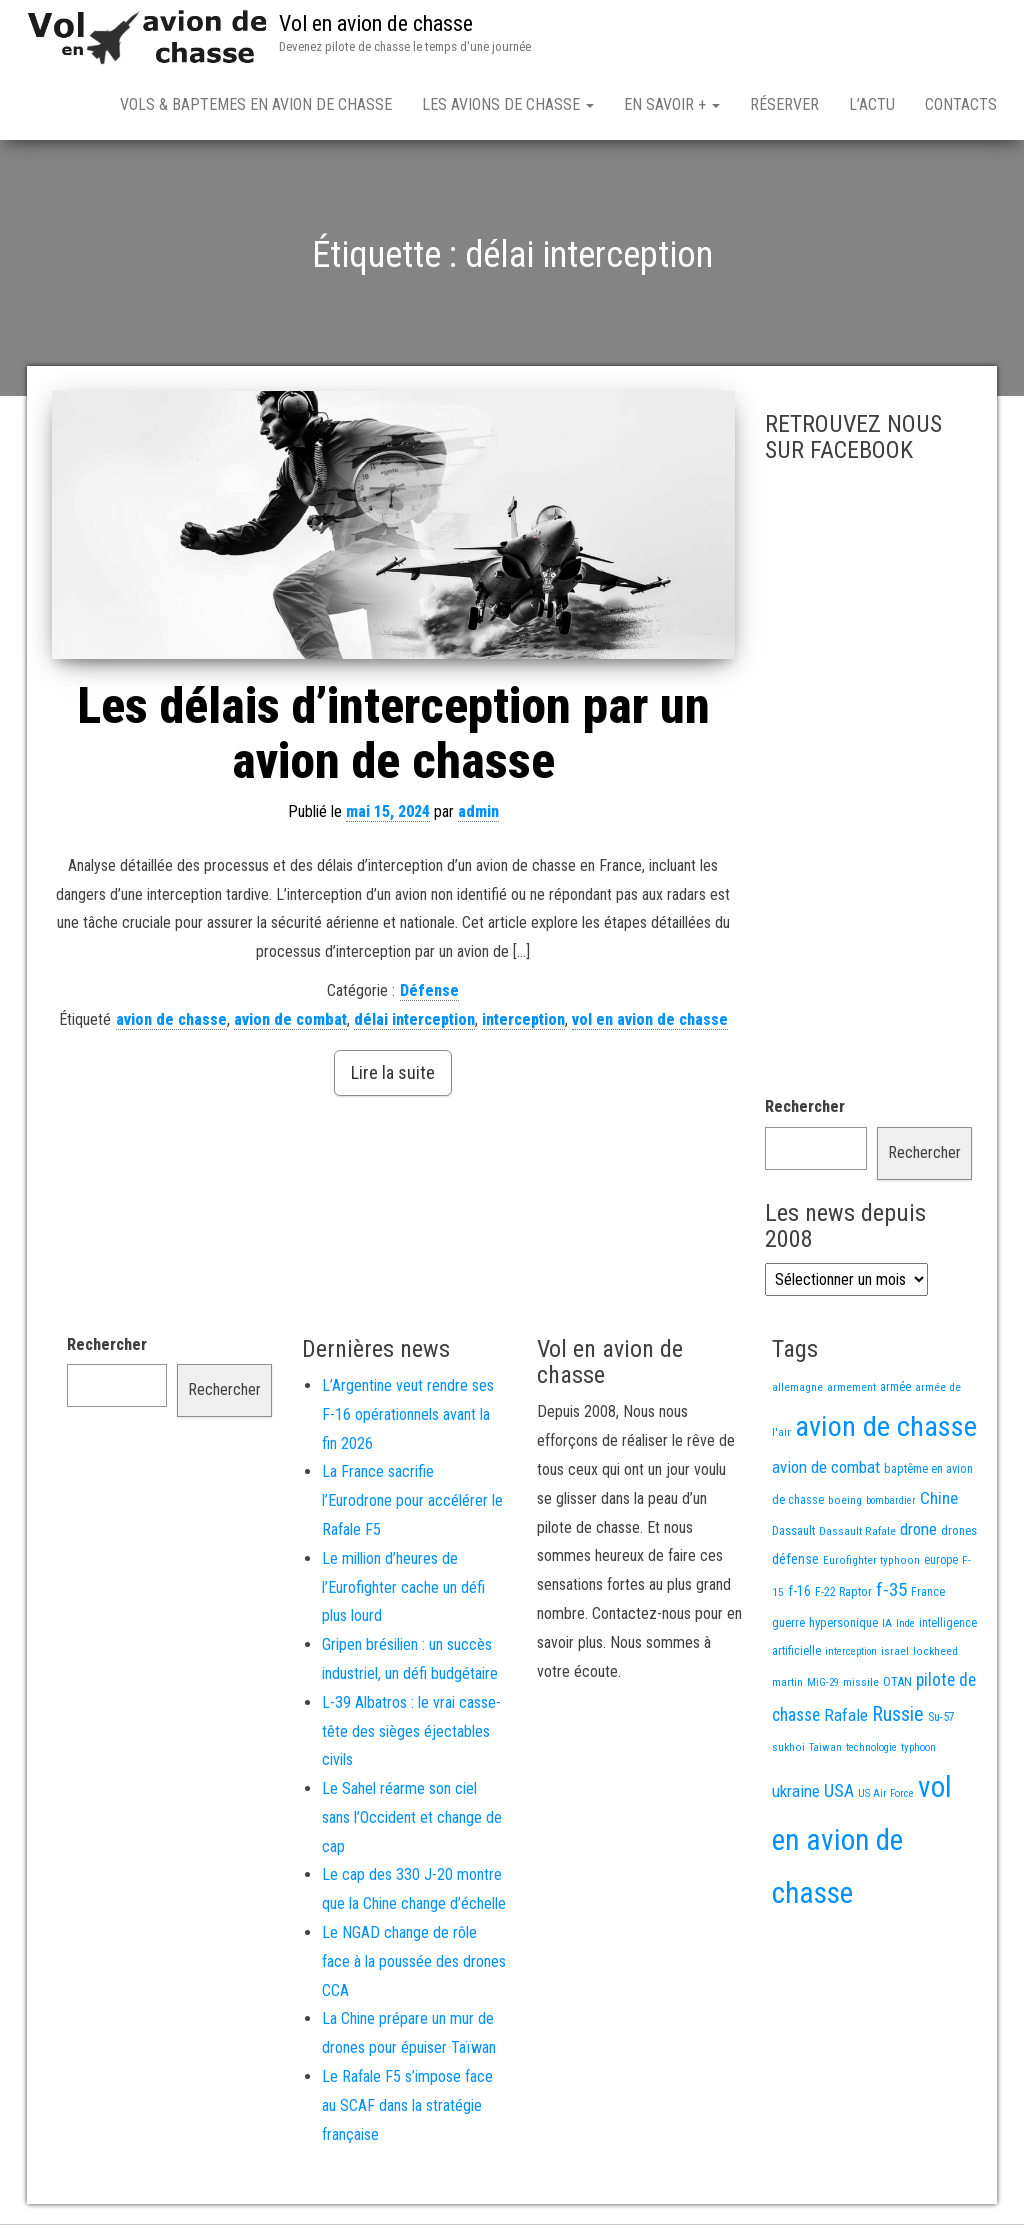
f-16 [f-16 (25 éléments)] (799, 1595)
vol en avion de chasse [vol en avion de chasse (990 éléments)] (862, 1844)
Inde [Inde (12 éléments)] (905, 1627)
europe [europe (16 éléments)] (941, 1564)
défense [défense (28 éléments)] (795, 1563)
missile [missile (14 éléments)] (861, 1686)
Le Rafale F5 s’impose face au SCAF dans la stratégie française (407, 2109)
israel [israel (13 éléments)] (895, 1655)
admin (478, 815)
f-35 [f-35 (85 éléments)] (891, 1593)
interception (523, 1023)
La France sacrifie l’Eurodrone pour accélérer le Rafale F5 (412, 1504)
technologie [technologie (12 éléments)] (871, 1751)
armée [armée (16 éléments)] (895, 1391)
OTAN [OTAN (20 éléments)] (897, 1685)
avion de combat (290, 1023)
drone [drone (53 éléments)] (918, 1533)
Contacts (961, 104)
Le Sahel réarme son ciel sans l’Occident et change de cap (412, 1821)
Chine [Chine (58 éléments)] (939, 1502)
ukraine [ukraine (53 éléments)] (796, 1795)
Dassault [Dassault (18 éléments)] (793, 1534)
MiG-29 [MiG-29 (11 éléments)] (823, 1686)
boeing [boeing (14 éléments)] (845, 1504)
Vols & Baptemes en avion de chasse (256, 104)
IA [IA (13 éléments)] (887, 1627)
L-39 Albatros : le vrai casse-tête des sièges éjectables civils (411, 1735)
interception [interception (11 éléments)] (851, 1655)
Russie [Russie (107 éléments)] (898, 1718)
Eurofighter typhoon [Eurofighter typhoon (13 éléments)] (871, 1564)
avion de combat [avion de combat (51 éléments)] (826, 1471)
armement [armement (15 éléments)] (851, 1391)
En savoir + (672, 104)
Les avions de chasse (508, 104)
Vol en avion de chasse (376, 23)
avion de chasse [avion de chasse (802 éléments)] (886, 1430)
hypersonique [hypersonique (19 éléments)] (843, 1626)
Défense (429, 994)
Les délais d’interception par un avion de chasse (393, 737)
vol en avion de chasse (650, 1023)
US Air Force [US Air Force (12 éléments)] (886, 1797)
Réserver (784, 104)
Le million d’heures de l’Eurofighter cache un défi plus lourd (403, 1591)
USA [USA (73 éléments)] (839, 1794)
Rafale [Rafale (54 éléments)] (846, 1719)
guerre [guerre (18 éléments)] (788, 1626)
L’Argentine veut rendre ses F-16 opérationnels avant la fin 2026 (408, 1418)
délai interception (414, 1023)
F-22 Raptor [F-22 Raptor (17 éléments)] (843, 1595)
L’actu (872, 104)
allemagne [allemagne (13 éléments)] (797, 1391)
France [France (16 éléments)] (928, 1596)
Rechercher (805, 1110)
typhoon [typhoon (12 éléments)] (918, 1751)
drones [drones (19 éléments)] (959, 1534)
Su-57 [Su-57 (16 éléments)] (941, 1721)
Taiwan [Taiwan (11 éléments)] (825, 1751)
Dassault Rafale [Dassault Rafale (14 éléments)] (857, 1535)
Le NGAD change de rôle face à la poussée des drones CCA (414, 1965)
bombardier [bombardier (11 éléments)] (891, 1504)
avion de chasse (171, 1023)
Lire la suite (393, 1076)
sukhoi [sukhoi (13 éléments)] (788, 1751)
